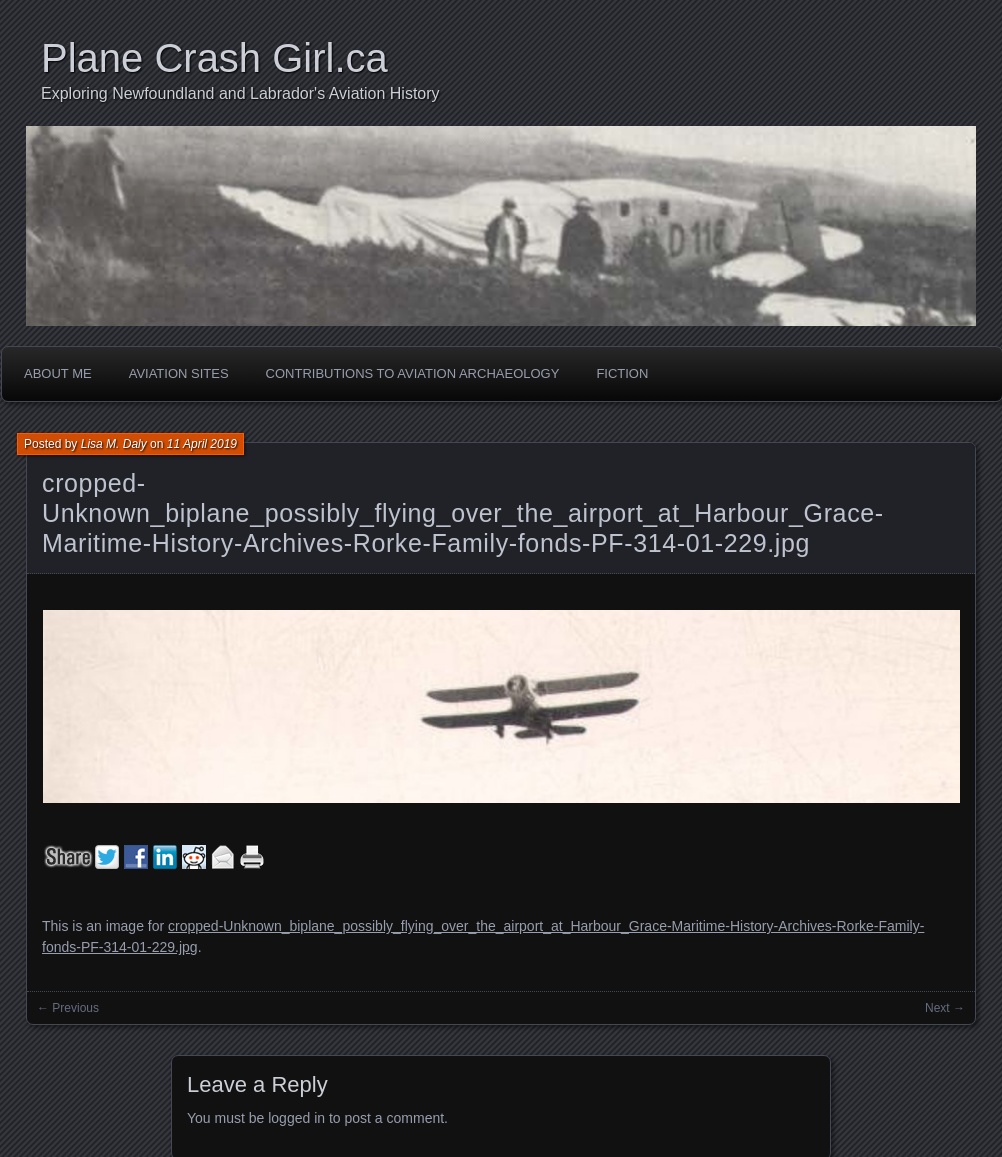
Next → (945, 1008)
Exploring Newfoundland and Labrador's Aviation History (240, 93)
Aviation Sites (179, 373)
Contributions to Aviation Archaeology (413, 373)
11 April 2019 (202, 444)
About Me (58, 373)
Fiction (622, 373)
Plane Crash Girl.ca (214, 58)
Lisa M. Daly (114, 444)
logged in (296, 1118)
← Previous (68, 1008)
